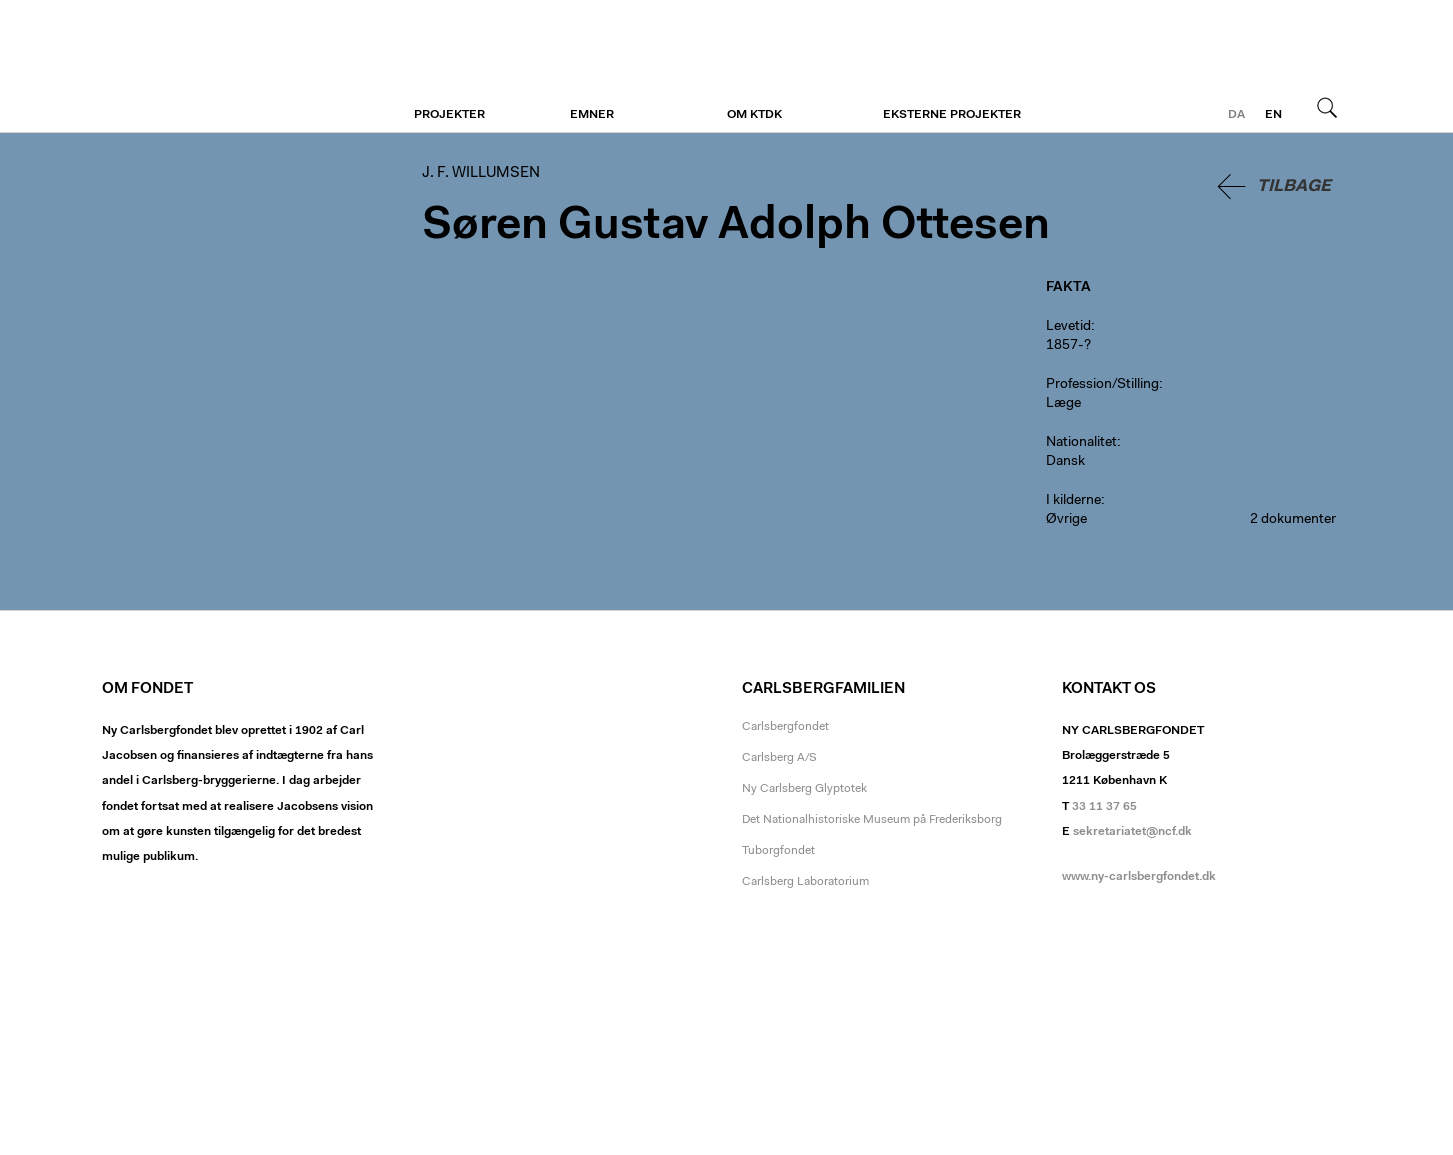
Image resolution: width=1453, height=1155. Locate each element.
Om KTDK (754, 115)
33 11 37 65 (1104, 807)
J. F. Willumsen (224, 67)
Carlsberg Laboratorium (805, 882)
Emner (592, 115)
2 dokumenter (1293, 520)
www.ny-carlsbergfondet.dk (1139, 877)
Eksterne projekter (952, 115)
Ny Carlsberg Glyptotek (804, 789)
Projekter (449, 115)
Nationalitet (1081, 443)
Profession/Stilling (1102, 385)
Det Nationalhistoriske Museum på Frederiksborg (872, 820)
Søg (1327, 107)
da (1236, 115)
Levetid (1068, 327)
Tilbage (1294, 186)
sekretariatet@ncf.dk (1132, 832)
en (1273, 115)
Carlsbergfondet (785, 727)
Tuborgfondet (778, 851)
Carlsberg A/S (779, 758)
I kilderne (1073, 501)
